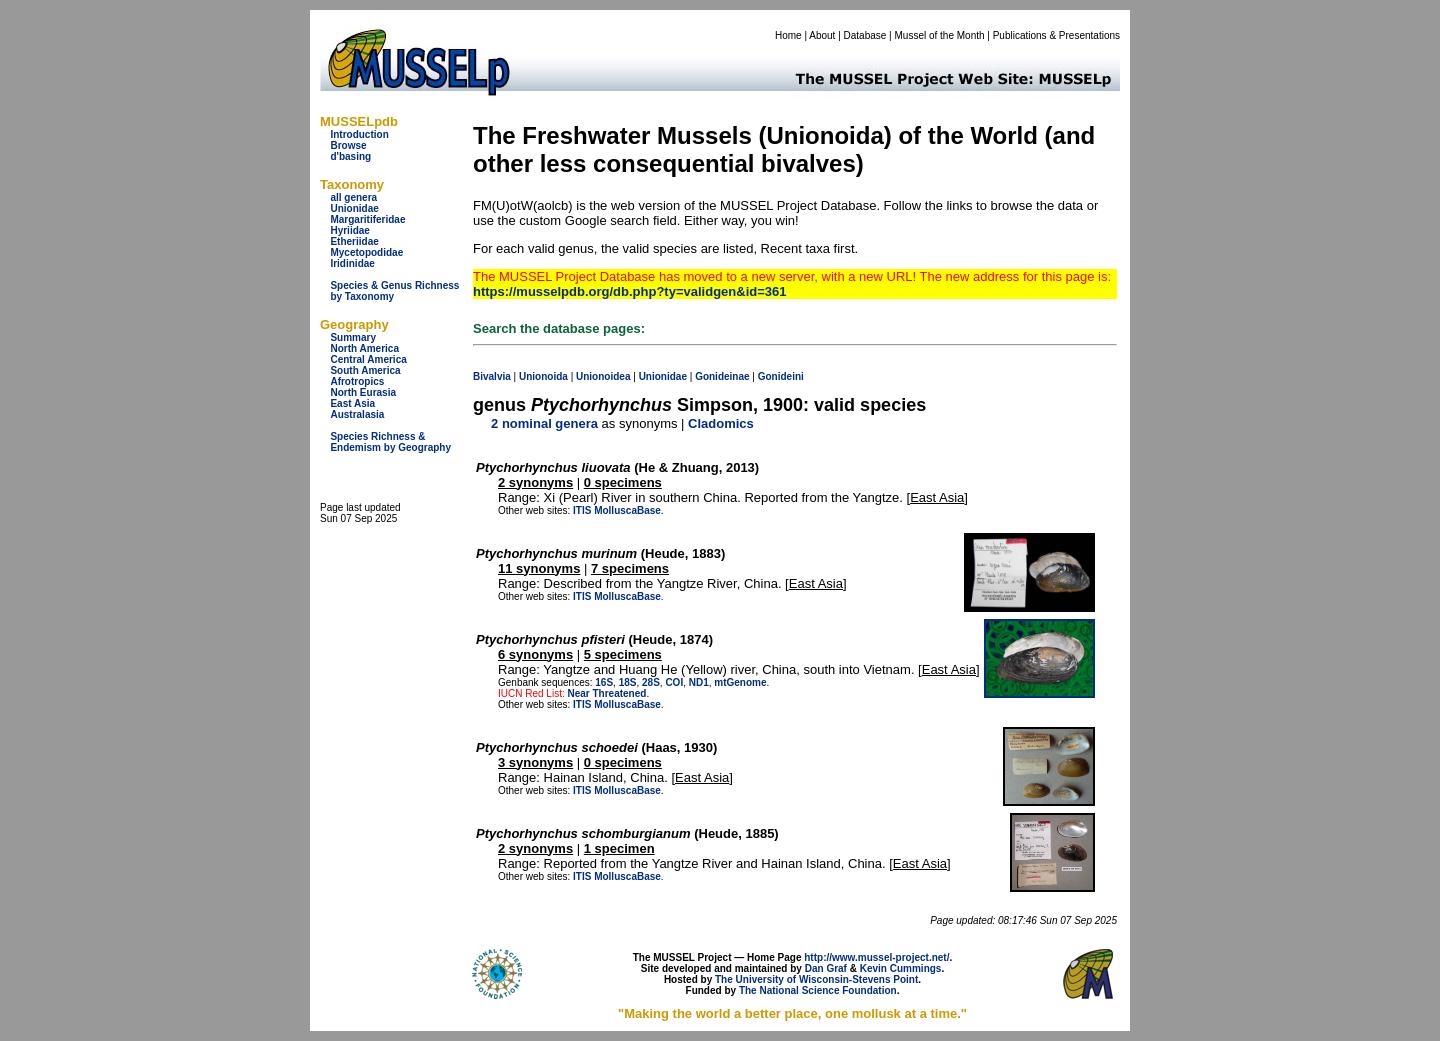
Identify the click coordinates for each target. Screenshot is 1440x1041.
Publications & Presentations (1056, 35)
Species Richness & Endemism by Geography (390, 442)
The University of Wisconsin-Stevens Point (816, 979)
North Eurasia (363, 392)
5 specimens (623, 654)
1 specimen (619, 848)
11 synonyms (539, 568)
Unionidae (354, 208)
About (822, 35)
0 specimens (623, 482)
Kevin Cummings (901, 968)
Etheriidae (354, 241)
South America (365, 370)
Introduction (359, 134)
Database (865, 35)
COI (674, 682)
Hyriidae (349, 230)
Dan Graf (826, 968)
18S (628, 682)
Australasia (357, 414)
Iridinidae (352, 263)
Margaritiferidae (367, 219)
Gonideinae (722, 376)
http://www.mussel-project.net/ (876, 957)
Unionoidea (603, 376)
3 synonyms (535, 762)
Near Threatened (606, 693)
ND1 (699, 682)
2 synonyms (535, 482)
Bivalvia (492, 376)
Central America (368, 359)
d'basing (350, 156)
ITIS (582, 510)
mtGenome (740, 682)
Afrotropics (357, 381)
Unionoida (543, 376)
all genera (353, 197)
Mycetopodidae (366, 252)
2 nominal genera (544, 423)
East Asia (352, 403)
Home (788, 35)
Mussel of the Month (940, 35)
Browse (348, 145)
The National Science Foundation (818, 990)
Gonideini (781, 376)
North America (364, 348)
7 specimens (630, 568)
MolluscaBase (627, 510)
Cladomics (721, 423)
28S (651, 682)
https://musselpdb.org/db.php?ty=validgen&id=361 (629, 291)
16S (604, 682)
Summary (353, 337)
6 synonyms (535, 654)
